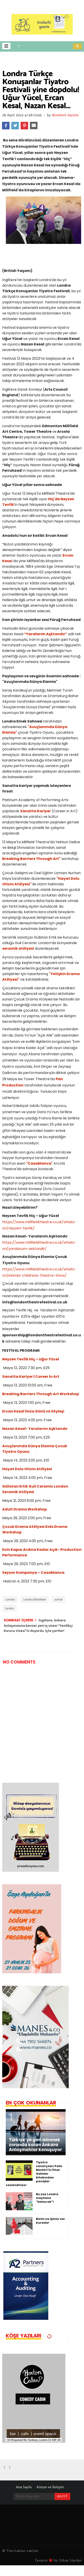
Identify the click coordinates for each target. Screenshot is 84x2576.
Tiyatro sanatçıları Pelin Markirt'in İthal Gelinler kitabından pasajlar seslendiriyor (34, 2173)
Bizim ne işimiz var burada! (50, 2221)
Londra (10, 1599)
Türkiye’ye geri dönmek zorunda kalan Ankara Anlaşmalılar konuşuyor (35, 2144)
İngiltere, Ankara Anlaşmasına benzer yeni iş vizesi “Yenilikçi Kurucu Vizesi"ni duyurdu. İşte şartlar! (38, 1625)
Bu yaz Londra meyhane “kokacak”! (47, 2198)
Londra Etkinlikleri (34, 1599)
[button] (6, 46)
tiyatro (9, 1608)
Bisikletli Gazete (65, 115)
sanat (58, 1599)
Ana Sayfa (23, 2487)
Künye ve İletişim (50, 2487)
